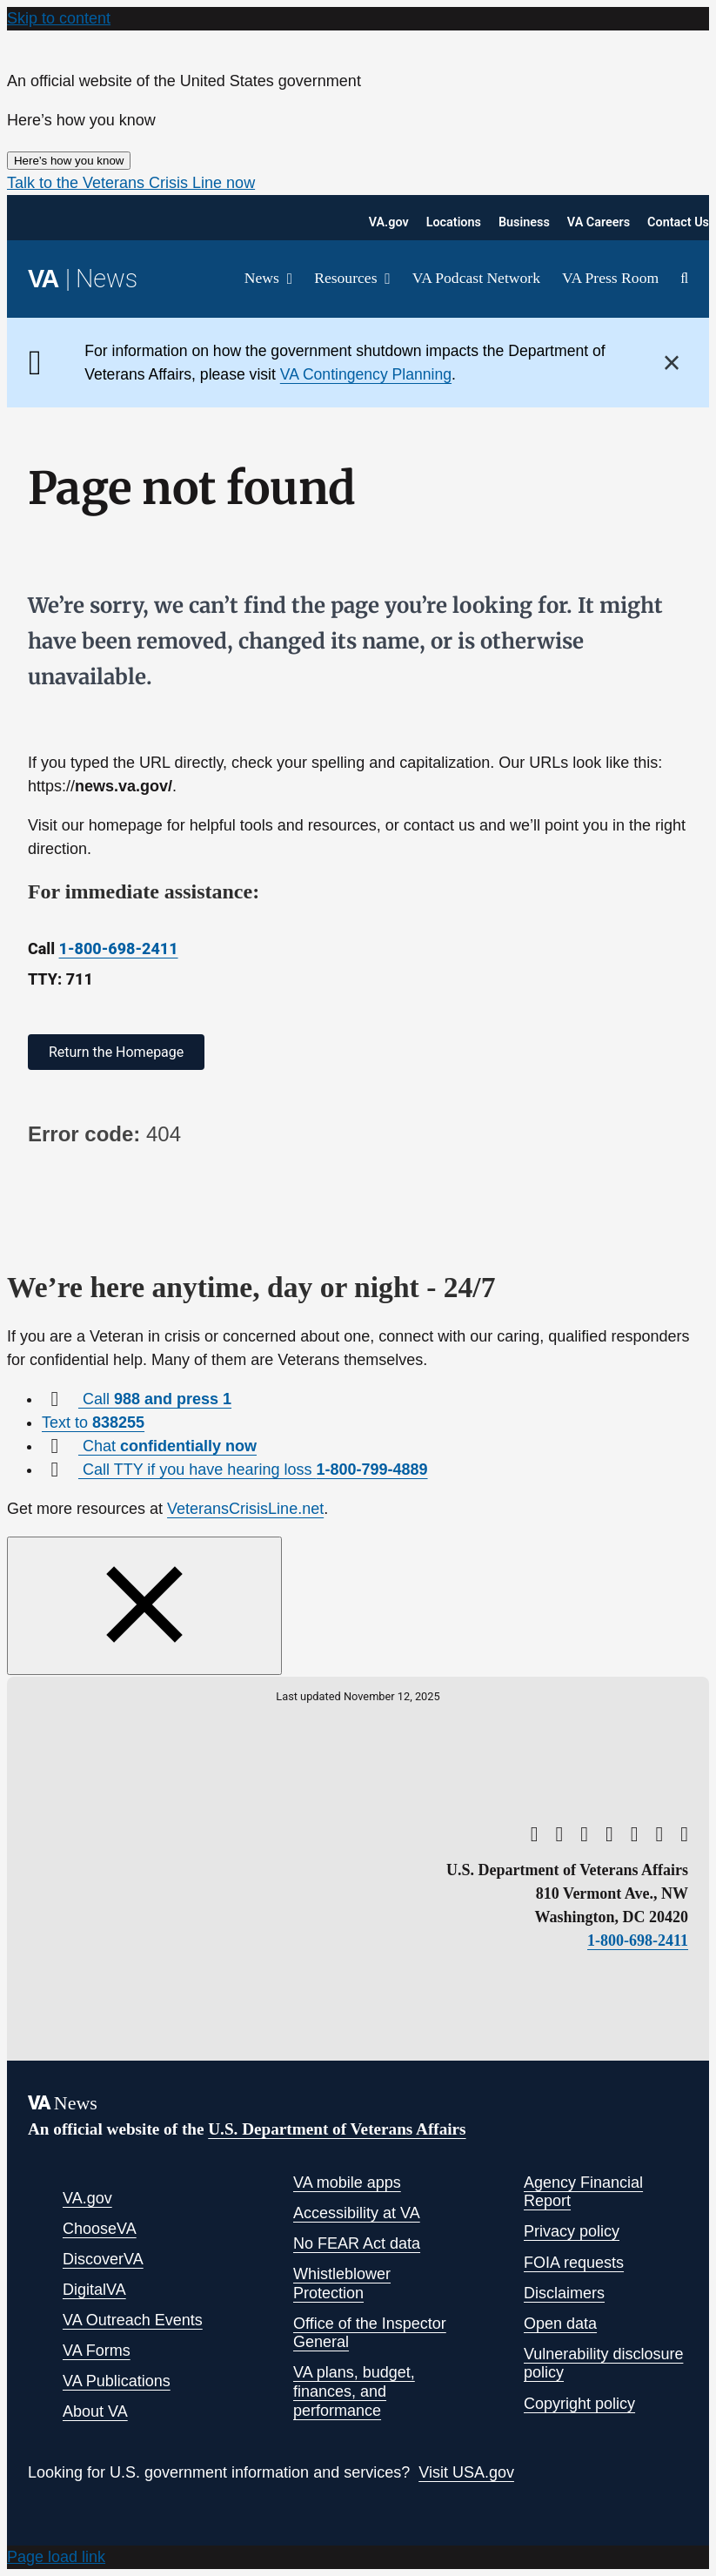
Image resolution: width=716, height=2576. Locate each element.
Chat (167, 1446)
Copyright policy (579, 2403)
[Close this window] (144, 1606)
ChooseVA (100, 2228)
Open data (560, 2323)
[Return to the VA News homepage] (82, 278)
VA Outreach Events (133, 2320)
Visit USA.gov (466, 2472)
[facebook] (609, 1834)
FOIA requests (574, 2262)
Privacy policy (571, 2231)
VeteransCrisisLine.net (245, 1508)
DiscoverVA (103, 2259)
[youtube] (535, 1834)
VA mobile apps (347, 2182)
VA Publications (117, 2381)
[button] (131, 183)
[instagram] (635, 1834)
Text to (93, 1422)
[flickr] (684, 1834)
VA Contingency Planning (366, 374)
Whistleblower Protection (342, 2283)
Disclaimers (564, 2293)
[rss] (584, 1834)
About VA (95, 2411)
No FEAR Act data (356, 2243)
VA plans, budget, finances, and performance (354, 2391)
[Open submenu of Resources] (383, 278)
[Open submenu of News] (285, 278)
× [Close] (672, 363)
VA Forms (96, 2350)
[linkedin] (660, 1834)
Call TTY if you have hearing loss (253, 1469)
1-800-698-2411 (118, 948)
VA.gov (87, 2198)
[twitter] (559, 1834)
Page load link (56, 2557)
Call (154, 1399)
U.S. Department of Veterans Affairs (336, 2129)
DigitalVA (94, 2289)
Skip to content (58, 18)
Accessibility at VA (356, 2213)
